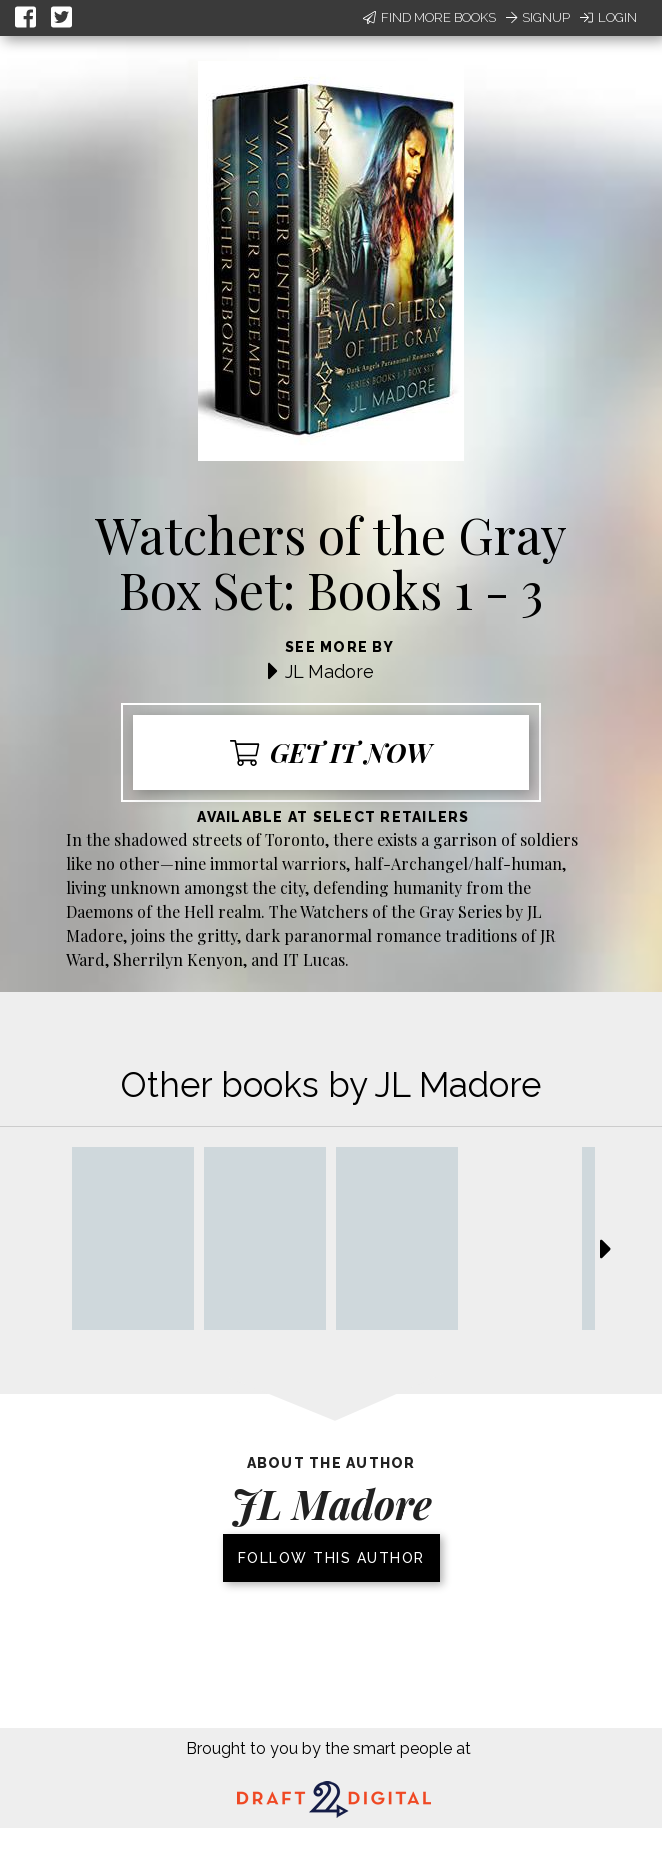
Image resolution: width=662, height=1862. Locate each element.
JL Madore (329, 671)
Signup (538, 17)
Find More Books (429, 17)
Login (608, 17)
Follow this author (331, 1558)
